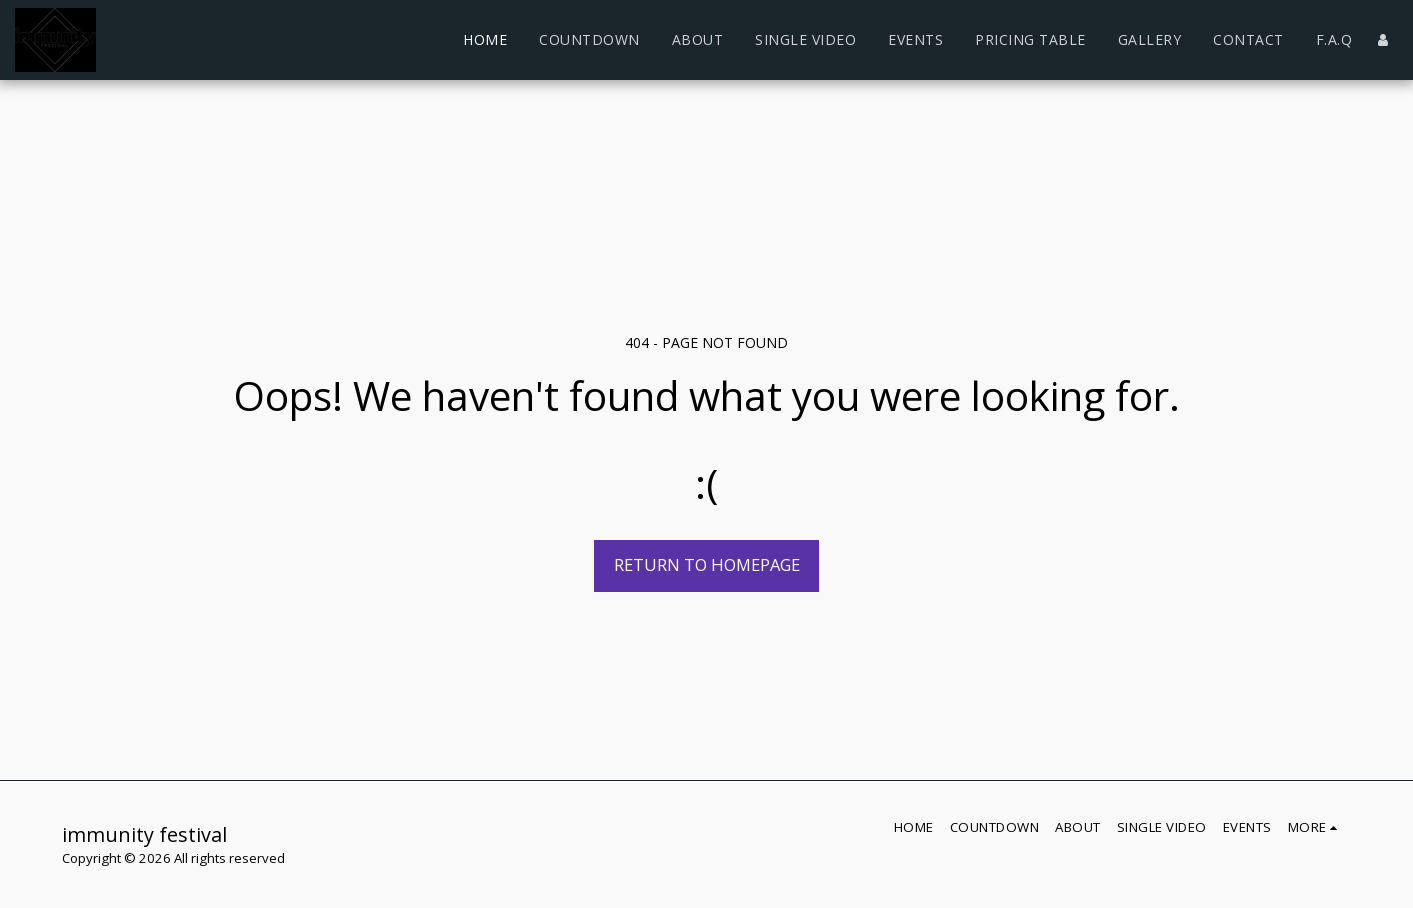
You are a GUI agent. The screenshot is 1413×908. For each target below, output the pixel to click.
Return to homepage (707, 564)
